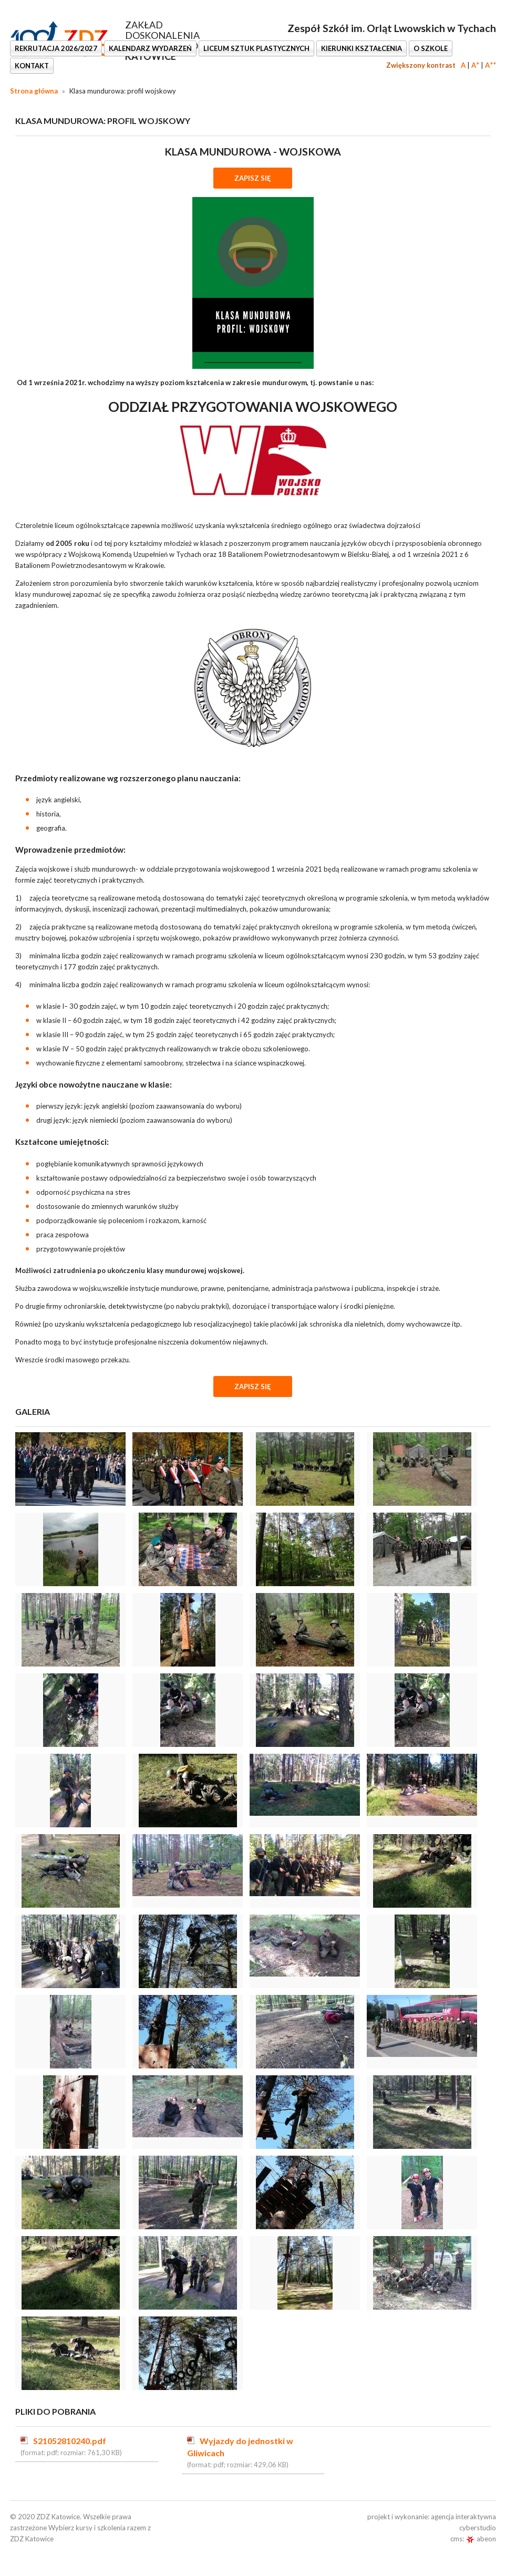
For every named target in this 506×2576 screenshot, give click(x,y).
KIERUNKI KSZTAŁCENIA (361, 48)
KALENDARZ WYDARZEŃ (150, 48)
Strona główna (34, 91)
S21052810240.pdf (69, 2441)
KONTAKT (32, 65)
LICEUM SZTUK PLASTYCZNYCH (256, 48)
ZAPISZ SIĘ (252, 178)
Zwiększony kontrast (421, 65)
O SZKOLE (431, 48)
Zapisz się (252, 1386)
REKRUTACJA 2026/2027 (56, 48)
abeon (481, 2538)
